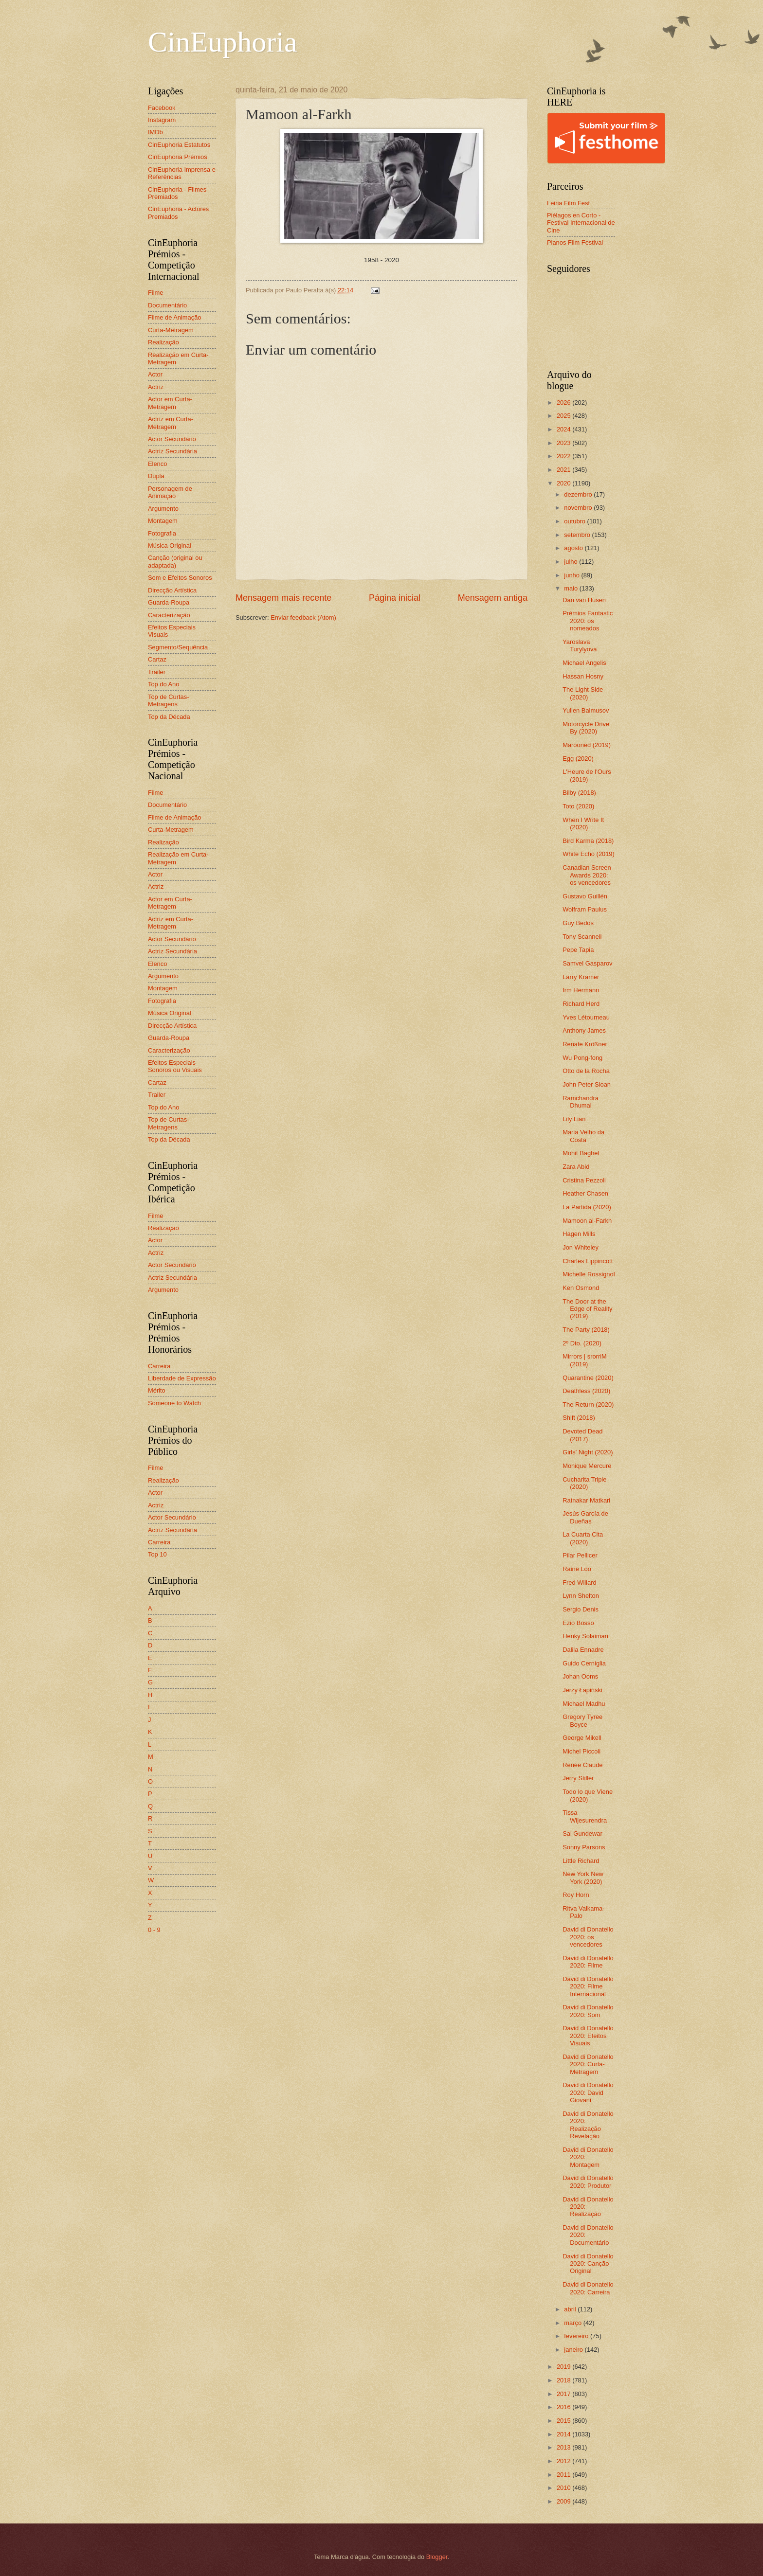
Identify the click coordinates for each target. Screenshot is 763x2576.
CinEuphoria (222, 42)
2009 (564, 2501)
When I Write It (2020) (583, 823)
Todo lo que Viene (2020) (588, 1795)
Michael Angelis (584, 662)
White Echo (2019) (589, 854)
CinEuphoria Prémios (177, 157)
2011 (564, 2474)
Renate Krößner (585, 1044)
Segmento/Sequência (178, 647)
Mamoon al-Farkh (587, 1220)
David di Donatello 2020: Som (588, 2011)
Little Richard (581, 1860)
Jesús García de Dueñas (585, 1517)
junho (572, 575)
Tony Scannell (582, 936)
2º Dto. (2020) (582, 1343)
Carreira (159, 1366)
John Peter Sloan (587, 1084)
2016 (564, 2407)
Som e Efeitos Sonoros (180, 577)
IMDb (155, 132)
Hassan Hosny (583, 676)
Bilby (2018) (579, 792)
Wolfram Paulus (585, 909)
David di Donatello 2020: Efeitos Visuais (588, 2035)
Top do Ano (163, 684)
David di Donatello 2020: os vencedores (588, 1937)
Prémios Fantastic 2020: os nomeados (588, 620)
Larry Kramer (581, 977)
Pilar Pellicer (580, 1555)
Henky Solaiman (585, 1636)
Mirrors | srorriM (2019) (585, 1360)
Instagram (162, 120)
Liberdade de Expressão (182, 1378)
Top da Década (169, 716)
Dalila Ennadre (583, 1649)
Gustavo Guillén (585, 896)
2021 (564, 469)
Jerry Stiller (578, 1778)
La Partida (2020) (587, 1207)
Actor (155, 374)
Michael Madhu (584, 1703)
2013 (564, 2447)
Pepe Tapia (578, 949)
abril (571, 2309)
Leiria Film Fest (568, 203)
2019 (564, 2366)
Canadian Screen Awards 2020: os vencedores (587, 875)
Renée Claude (582, 1765)
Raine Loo (577, 1569)
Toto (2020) (578, 806)
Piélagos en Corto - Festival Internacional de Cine (581, 223)
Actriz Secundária (172, 451)
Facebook (162, 107)
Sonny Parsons (584, 1847)
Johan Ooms (580, 1676)
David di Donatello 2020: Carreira (588, 2288)
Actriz (156, 387)
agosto (574, 548)
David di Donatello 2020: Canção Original (588, 2264)
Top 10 (157, 1554)
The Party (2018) (586, 1329)
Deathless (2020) (586, 1391)
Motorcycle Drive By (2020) (586, 727)
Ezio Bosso (578, 1623)
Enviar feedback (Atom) (303, 617)
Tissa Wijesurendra (585, 1816)
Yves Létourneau (586, 1017)
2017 (564, 2393)
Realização (163, 342)
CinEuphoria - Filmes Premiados (177, 193)
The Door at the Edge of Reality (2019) (587, 1309)
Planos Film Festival (575, 242)
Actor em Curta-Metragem (170, 402)
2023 (564, 443)
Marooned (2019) (587, 745)
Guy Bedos (578, 923)
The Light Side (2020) (583, 693)
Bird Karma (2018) (588, 840)
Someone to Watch (174, 1403)
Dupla (156, 476)
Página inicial (394, 598)
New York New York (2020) (583, 1877)
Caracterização (169, 615)
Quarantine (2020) (588, 1377)
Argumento (163, 508)
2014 (564, 2434)
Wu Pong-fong (582, 1057)
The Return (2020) (588, 1404)
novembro (579, 507)
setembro (578, 534)
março (573, 2322)
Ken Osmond (581, 1287)
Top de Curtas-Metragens (168, 700)
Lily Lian (574, 1119)
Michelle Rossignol (589, 1274)
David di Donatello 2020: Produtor (588, 2181)
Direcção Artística (172, 590)
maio (571, 588)
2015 (564, 2420)
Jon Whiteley (581, 1247)
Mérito (156, 1390)
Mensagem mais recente (283, 598)
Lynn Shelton (581, 1595)
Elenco (157, 463)
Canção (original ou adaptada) (175, 561)
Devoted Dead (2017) (582, 1435)
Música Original (169, 545)
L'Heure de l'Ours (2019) (587, 775)
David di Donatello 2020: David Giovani (588, 2092)
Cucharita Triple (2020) (584, 1483)
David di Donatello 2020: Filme (588, 1961)
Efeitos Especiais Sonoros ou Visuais (175, 1066)
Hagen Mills (579, 1233)
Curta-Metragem (171, 330)
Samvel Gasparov (587, 963)
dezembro (579, 494)
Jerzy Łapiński (582, 1690)
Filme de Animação (174, 317)
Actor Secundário (172, 439)
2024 (564, 429)
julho (571, 561)
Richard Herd (581, 1003)
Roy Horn (576, 1894)
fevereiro (577, 2336)
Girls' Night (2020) (588, 1452)
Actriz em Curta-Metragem (170, 422)
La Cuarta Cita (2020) (583, 1538)
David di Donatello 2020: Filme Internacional (588, 1986)
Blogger (437, 2556)
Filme (155, 292)
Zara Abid (576, 1166)
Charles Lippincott (588, 1261)
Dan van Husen (584, 600)
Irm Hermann (581, 990)
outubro (575, 521)
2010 (564, 2487)
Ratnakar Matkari (586, 1500)
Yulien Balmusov (586, 710)
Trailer (156, 672)
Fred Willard (579, 1582)
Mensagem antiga (492, 598)
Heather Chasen (585, 1193)
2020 (564, 483)
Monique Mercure (587, 1465)
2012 (564, 2461)
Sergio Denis (581, 1609)
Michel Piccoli (581, 1751)
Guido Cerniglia (584, 1663)
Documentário (167, 305)
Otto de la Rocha (586, 1070)
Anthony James (584, 1030)
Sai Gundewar (582, 1833)
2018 (564, 2380)
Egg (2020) (578, 758)
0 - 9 (154, 1929)
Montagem (163, 520)
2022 (564, 456)
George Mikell (582, 1737)
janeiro (574, 2349)
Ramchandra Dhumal (581, 1101)
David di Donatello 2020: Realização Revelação (588, 2125)
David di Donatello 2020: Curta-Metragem (588, 2064)
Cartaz (157, 659)
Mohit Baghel (581, 1153)
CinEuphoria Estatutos (179, 144)
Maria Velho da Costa (583, 1135)
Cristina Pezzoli (584, 1180)
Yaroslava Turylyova (580, 645)
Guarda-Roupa (168, 602)
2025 (564, 415)
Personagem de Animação (170, 492)
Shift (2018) (579, 1417)
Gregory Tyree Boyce (582, 1720)
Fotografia (162, 533)
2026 (564, 402)
